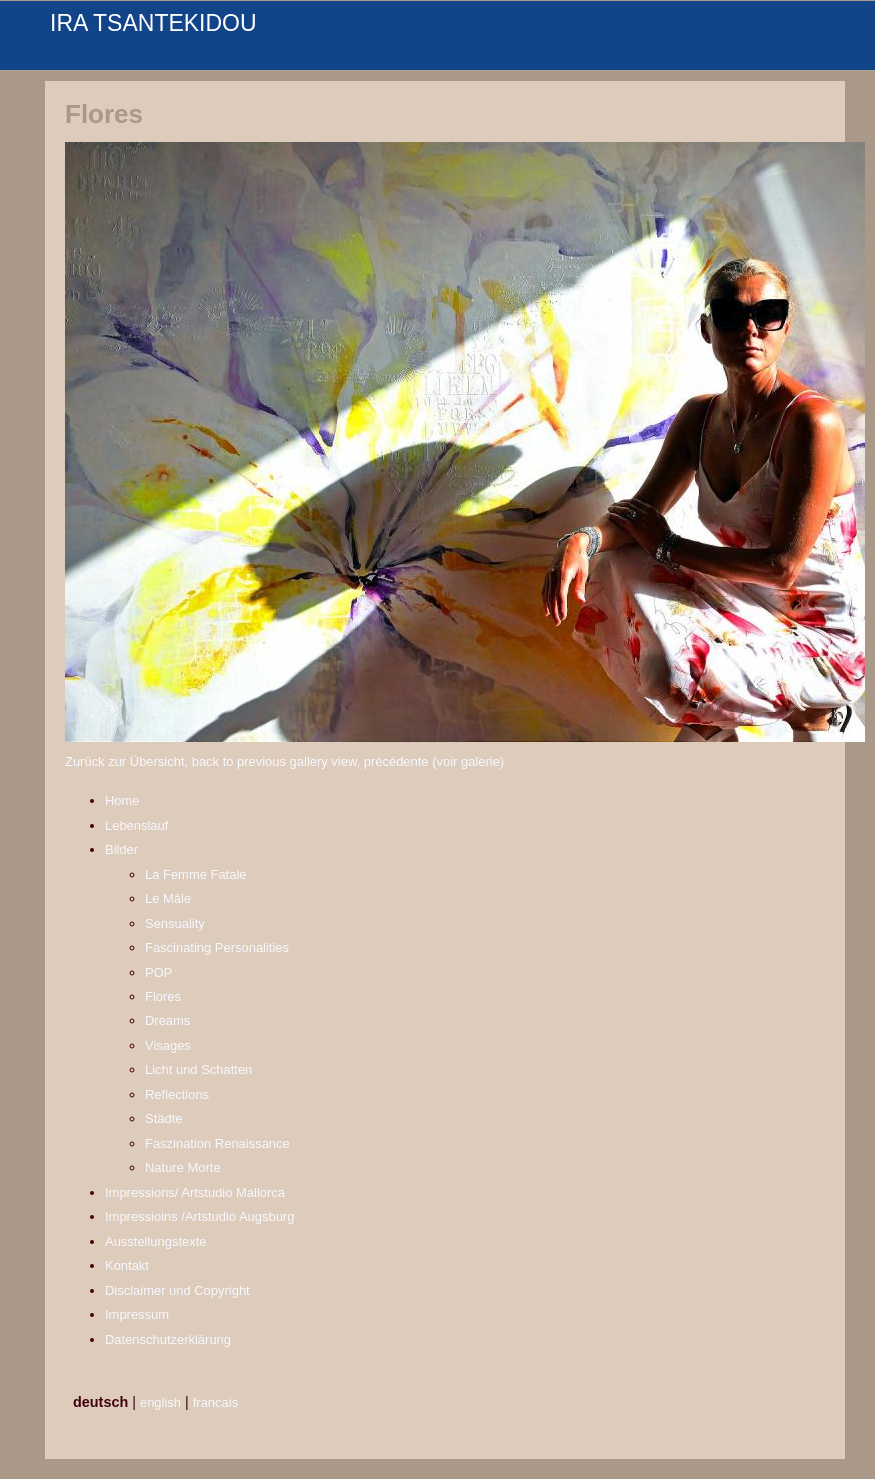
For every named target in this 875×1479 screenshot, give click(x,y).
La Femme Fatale (196, 874)
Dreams (167, 1020)
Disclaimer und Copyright (177, 1290)
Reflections (177, 1094)
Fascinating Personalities (217, 947)
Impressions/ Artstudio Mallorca (195, 1192)
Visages (168, 1045)
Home (122, 800)
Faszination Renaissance (217, 1143)
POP (158, 972)
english (160, 1402)
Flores (163, 996)
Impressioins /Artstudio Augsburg (199, 1216)
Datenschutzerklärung (168, 1339)
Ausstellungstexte (156, 1241)
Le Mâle (168, 898)
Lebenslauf (136, 825)
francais (215, 1402)
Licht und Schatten (198, 1069)
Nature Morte (183, 1167)
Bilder (121, 849)
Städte (163, 1118)
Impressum (137, 1314)
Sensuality (175, 923)
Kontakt (127, 1265)
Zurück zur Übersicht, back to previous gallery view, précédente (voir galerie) (284, 761)
